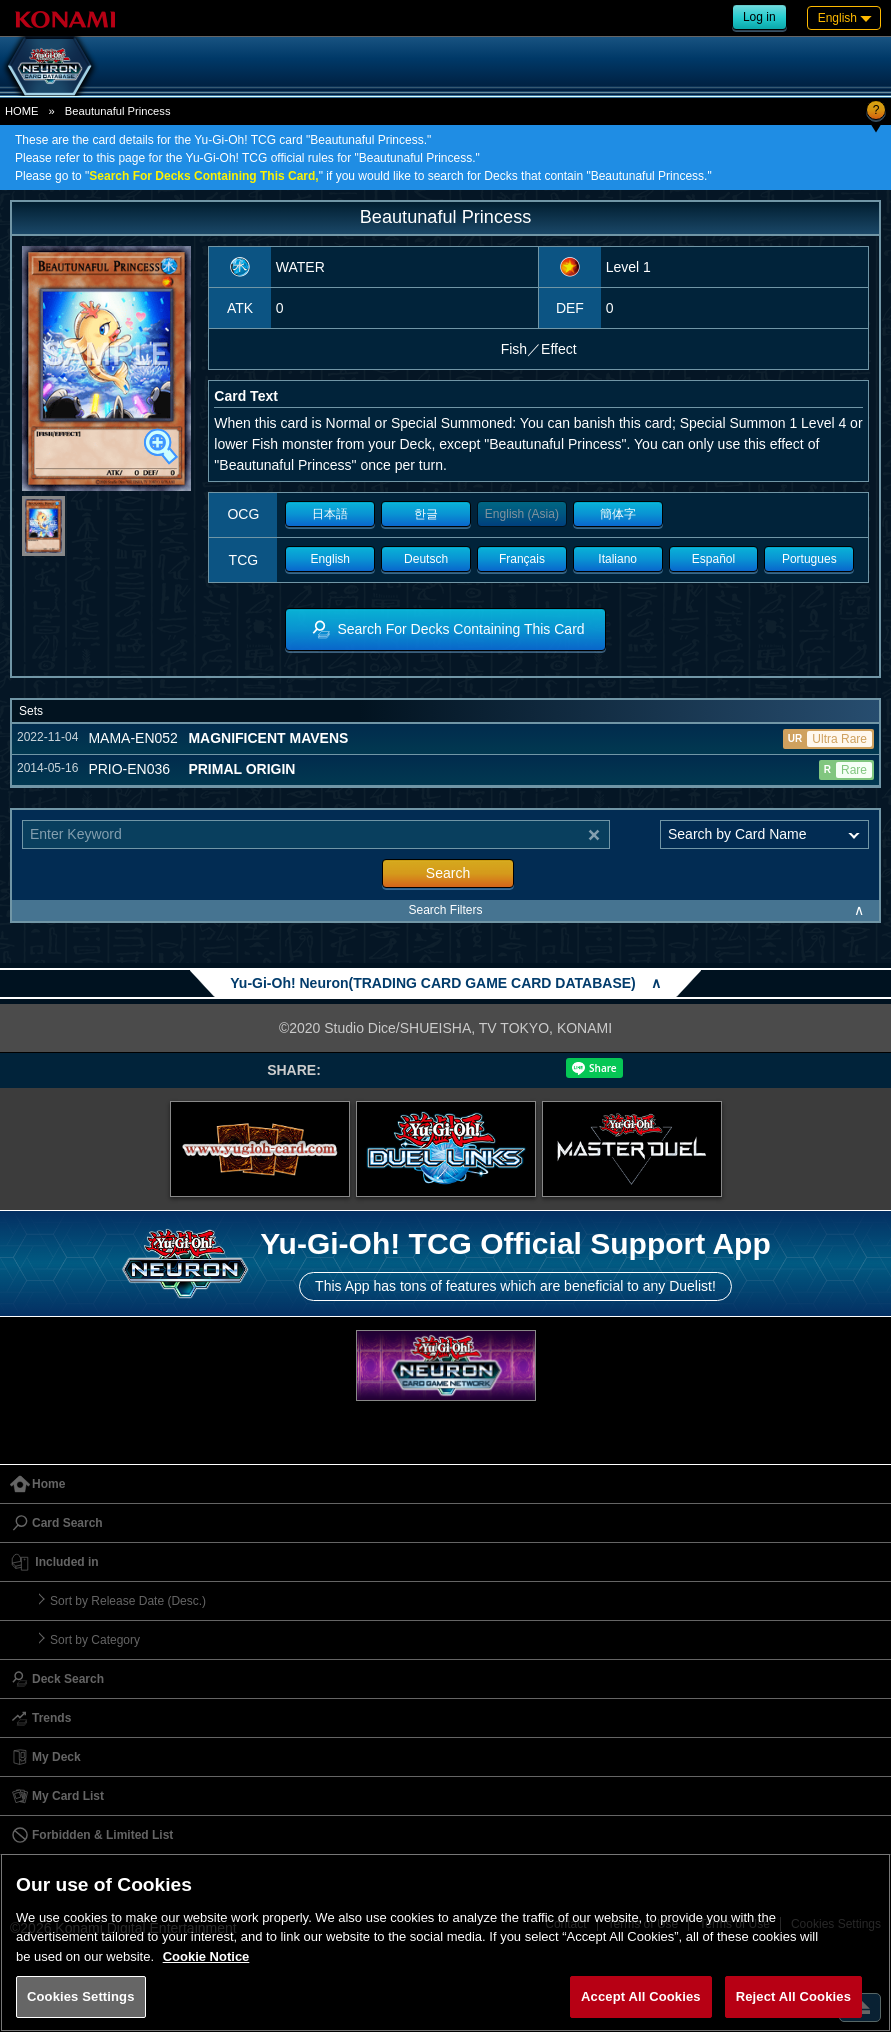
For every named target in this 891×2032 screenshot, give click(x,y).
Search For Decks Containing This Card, (203, 176)
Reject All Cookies (793, 1996)
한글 (426, 514)
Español (713, 559)
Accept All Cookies (641, 1996)
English (330, 559)
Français (522, 559)
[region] (445, 1942)
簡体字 (618, 514)
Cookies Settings (81, 1996)
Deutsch (426, 559)
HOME (22, 111)
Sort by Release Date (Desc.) (128, 1601)
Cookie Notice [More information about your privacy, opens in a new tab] (206, 1956)
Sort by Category (95, 1640)
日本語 (330, 514)
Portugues (809, 559)
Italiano (617, 559)
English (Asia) (522, 514)
